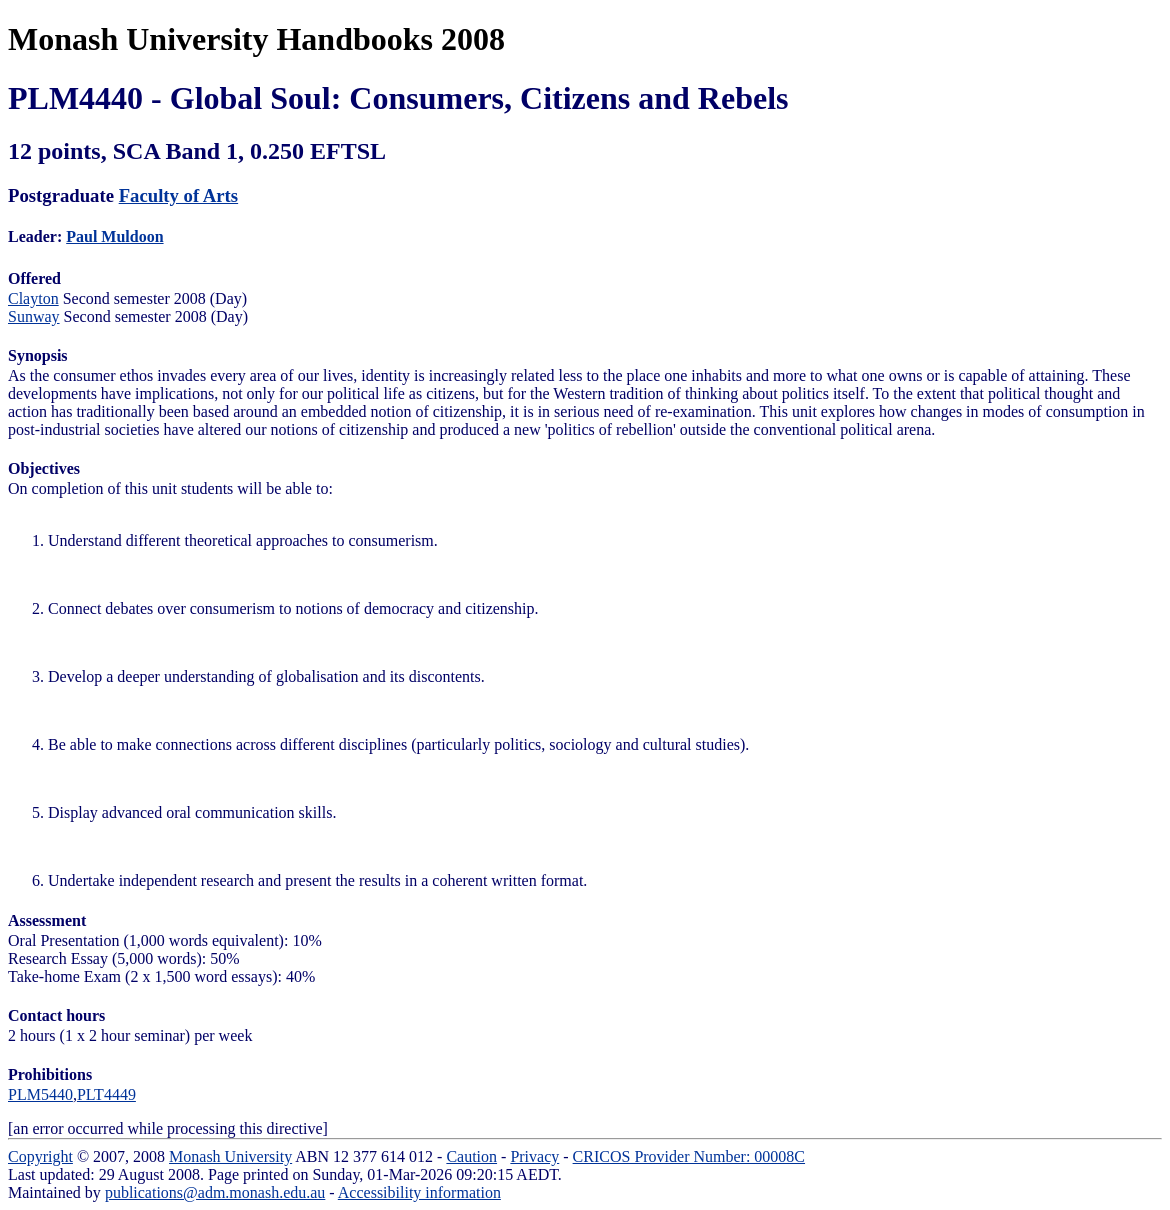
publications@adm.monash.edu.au (215, 1192)
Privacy (534, 1156)
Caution (471, 1156)
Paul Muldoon (114, 236)
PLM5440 (40, 1094)
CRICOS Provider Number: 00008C (689, 1156)
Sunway (34, 316)
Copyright (40, 1156)
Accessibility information (419, 1192)
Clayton (33, 298)
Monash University (230, 1156)
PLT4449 (106, 1094)
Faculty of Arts (178, 195)
